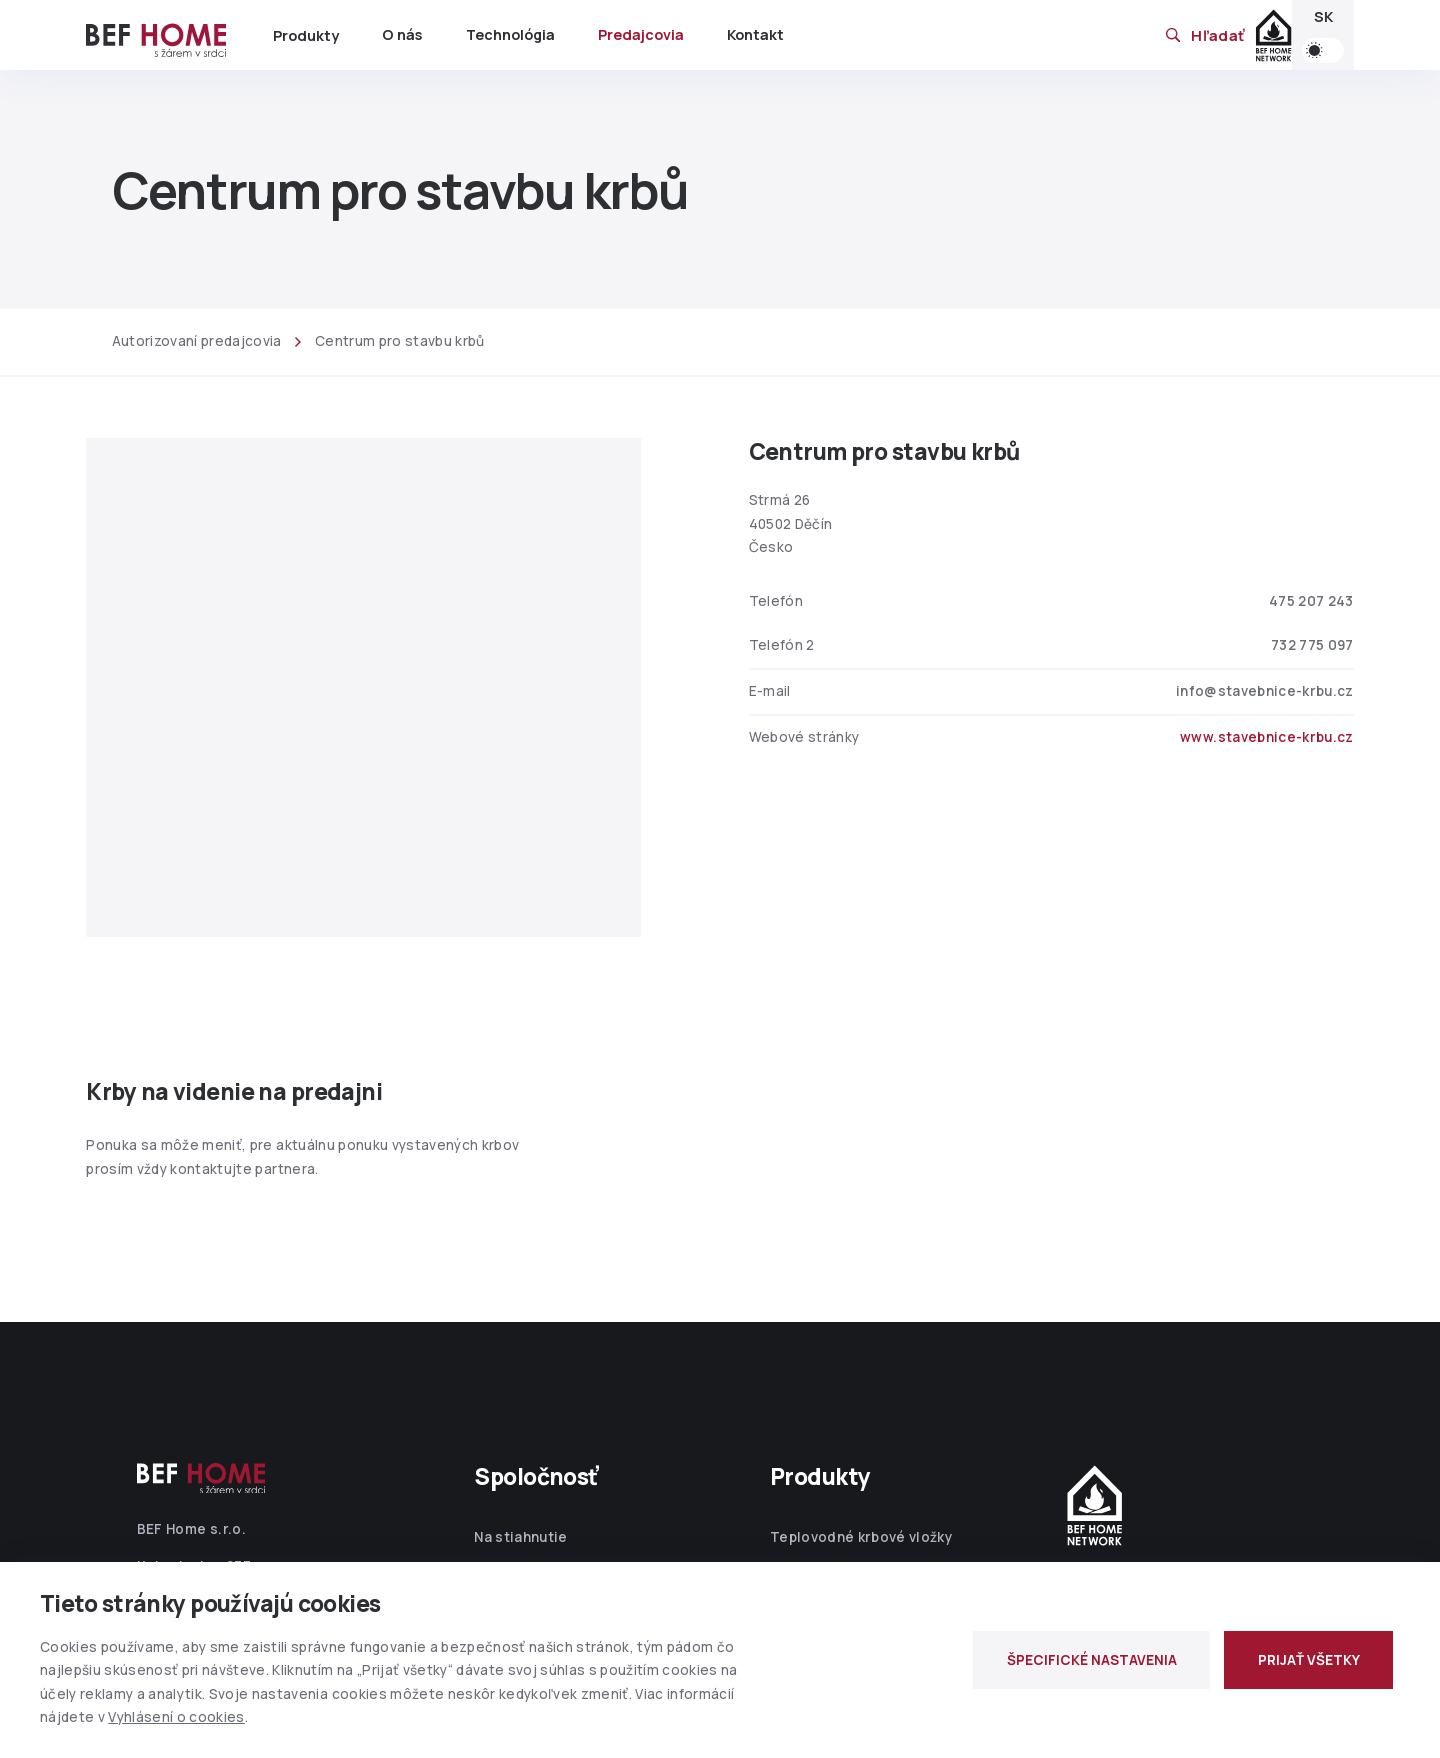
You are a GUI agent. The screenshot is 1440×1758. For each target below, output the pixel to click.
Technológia (510, 34)
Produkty (306, 35)
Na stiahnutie (520, 1537)
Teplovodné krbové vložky (861, 1537)
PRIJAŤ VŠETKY (1309, 1660)
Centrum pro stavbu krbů (400, 341)
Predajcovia (641, 34)
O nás (402, 34)
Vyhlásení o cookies (176, 1717)
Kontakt (755, 34)
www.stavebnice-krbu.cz (1266, 737)
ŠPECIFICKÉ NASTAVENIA (1092, 1660)
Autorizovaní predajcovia (197, 341)
